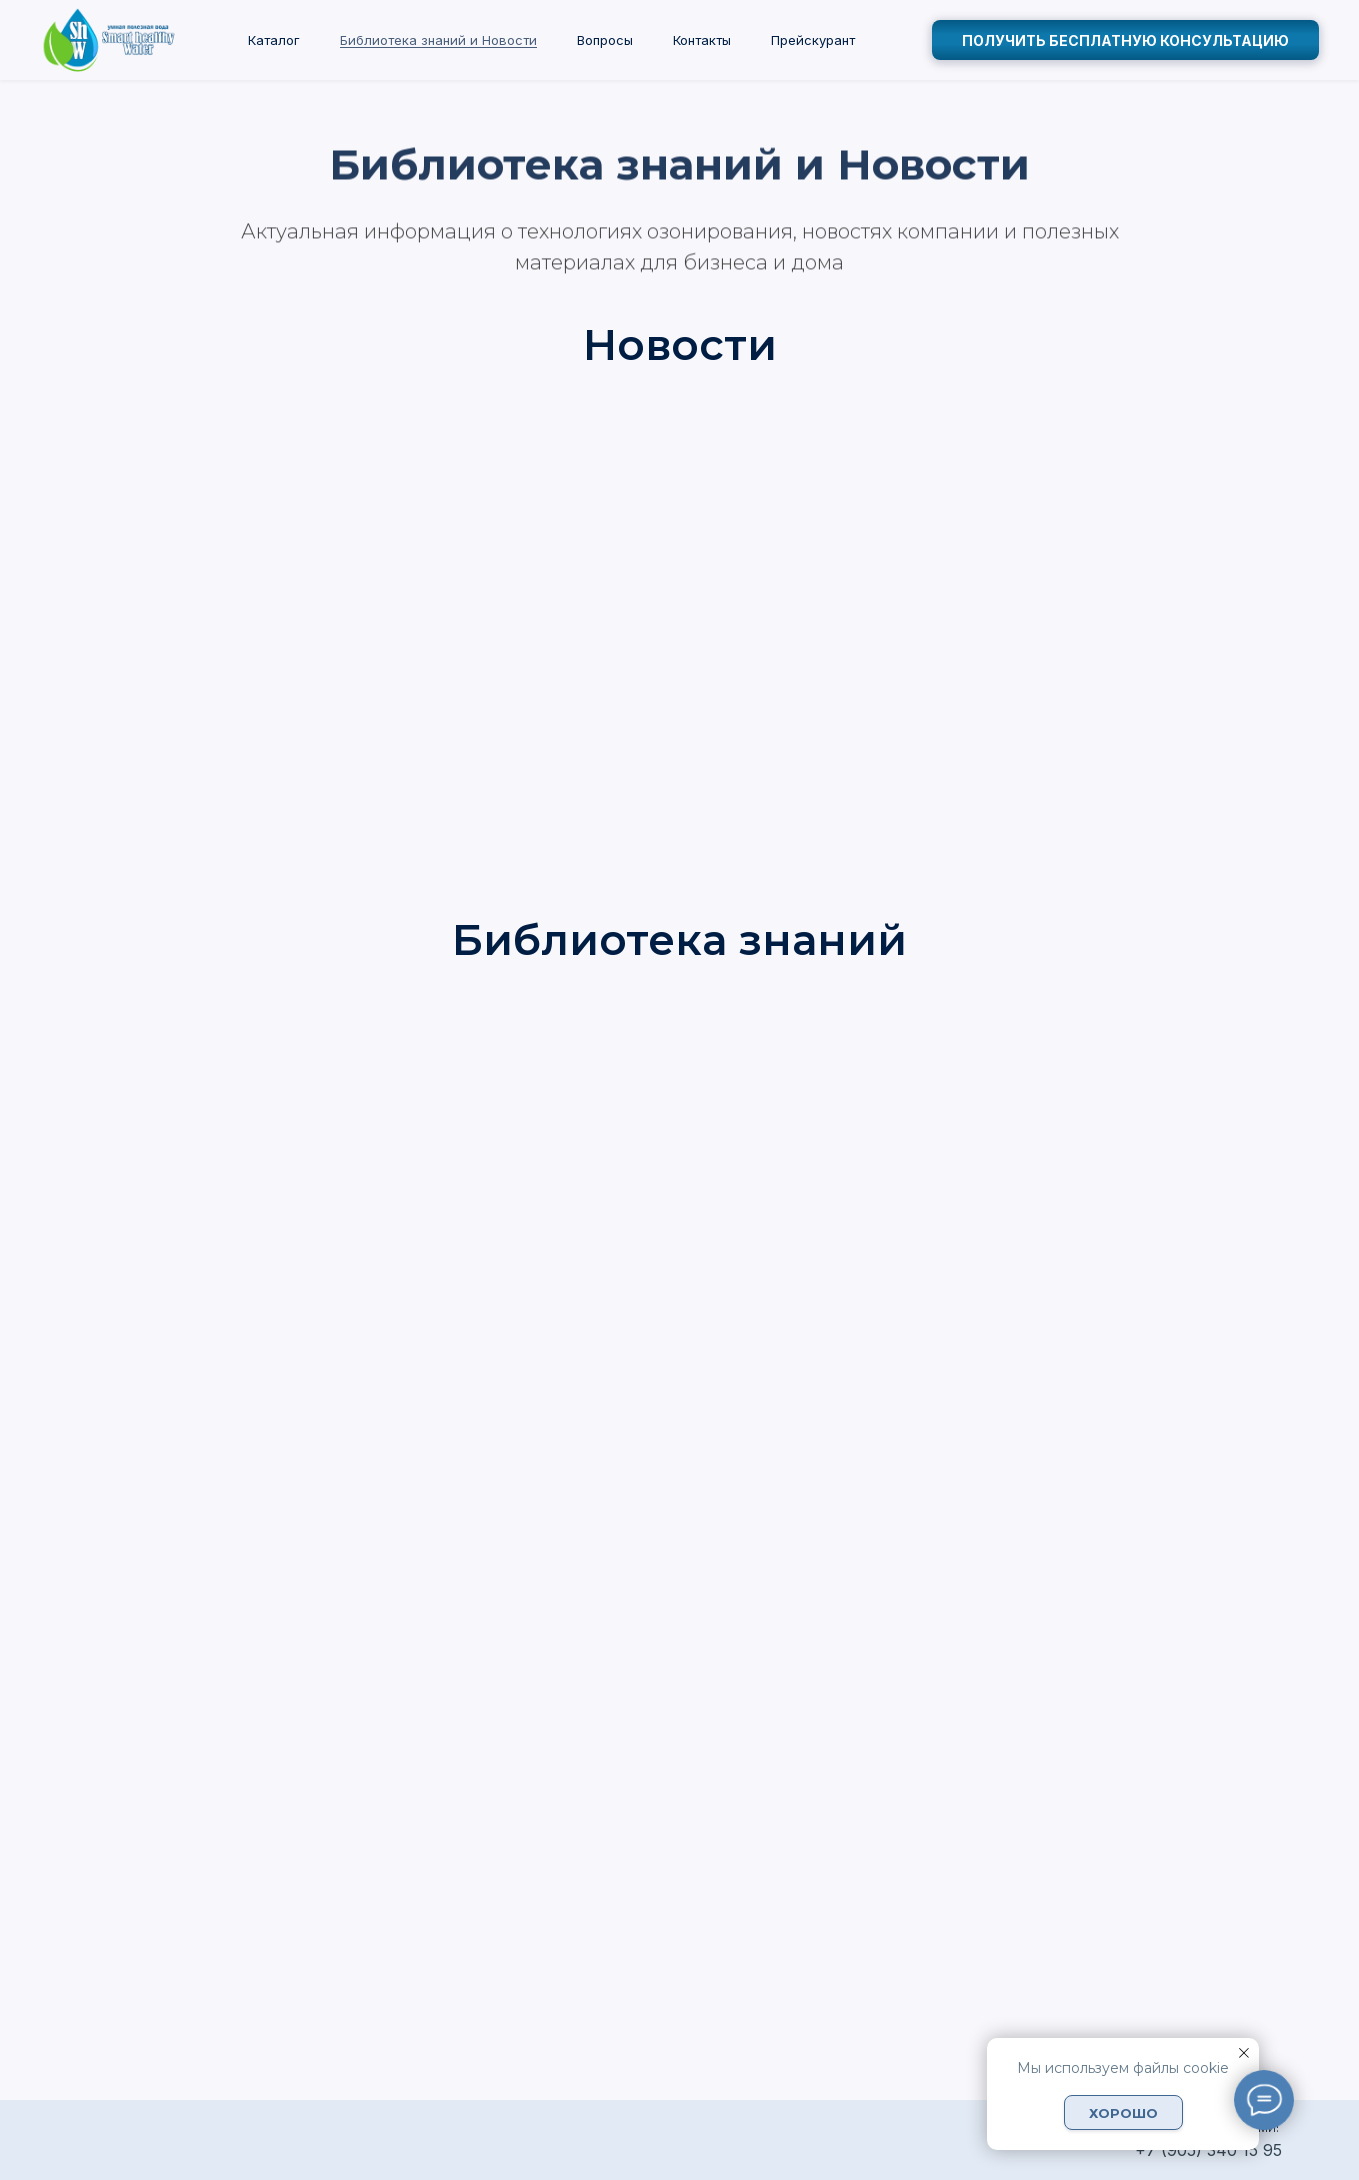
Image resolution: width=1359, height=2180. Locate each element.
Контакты (702, 40)
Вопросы (605, 40)
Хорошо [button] (1123, 2113)
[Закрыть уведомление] (1244, 2053)
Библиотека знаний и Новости (438, 40)
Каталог (274, 40)
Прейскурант (813, 40)
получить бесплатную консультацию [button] (1125, 40)
